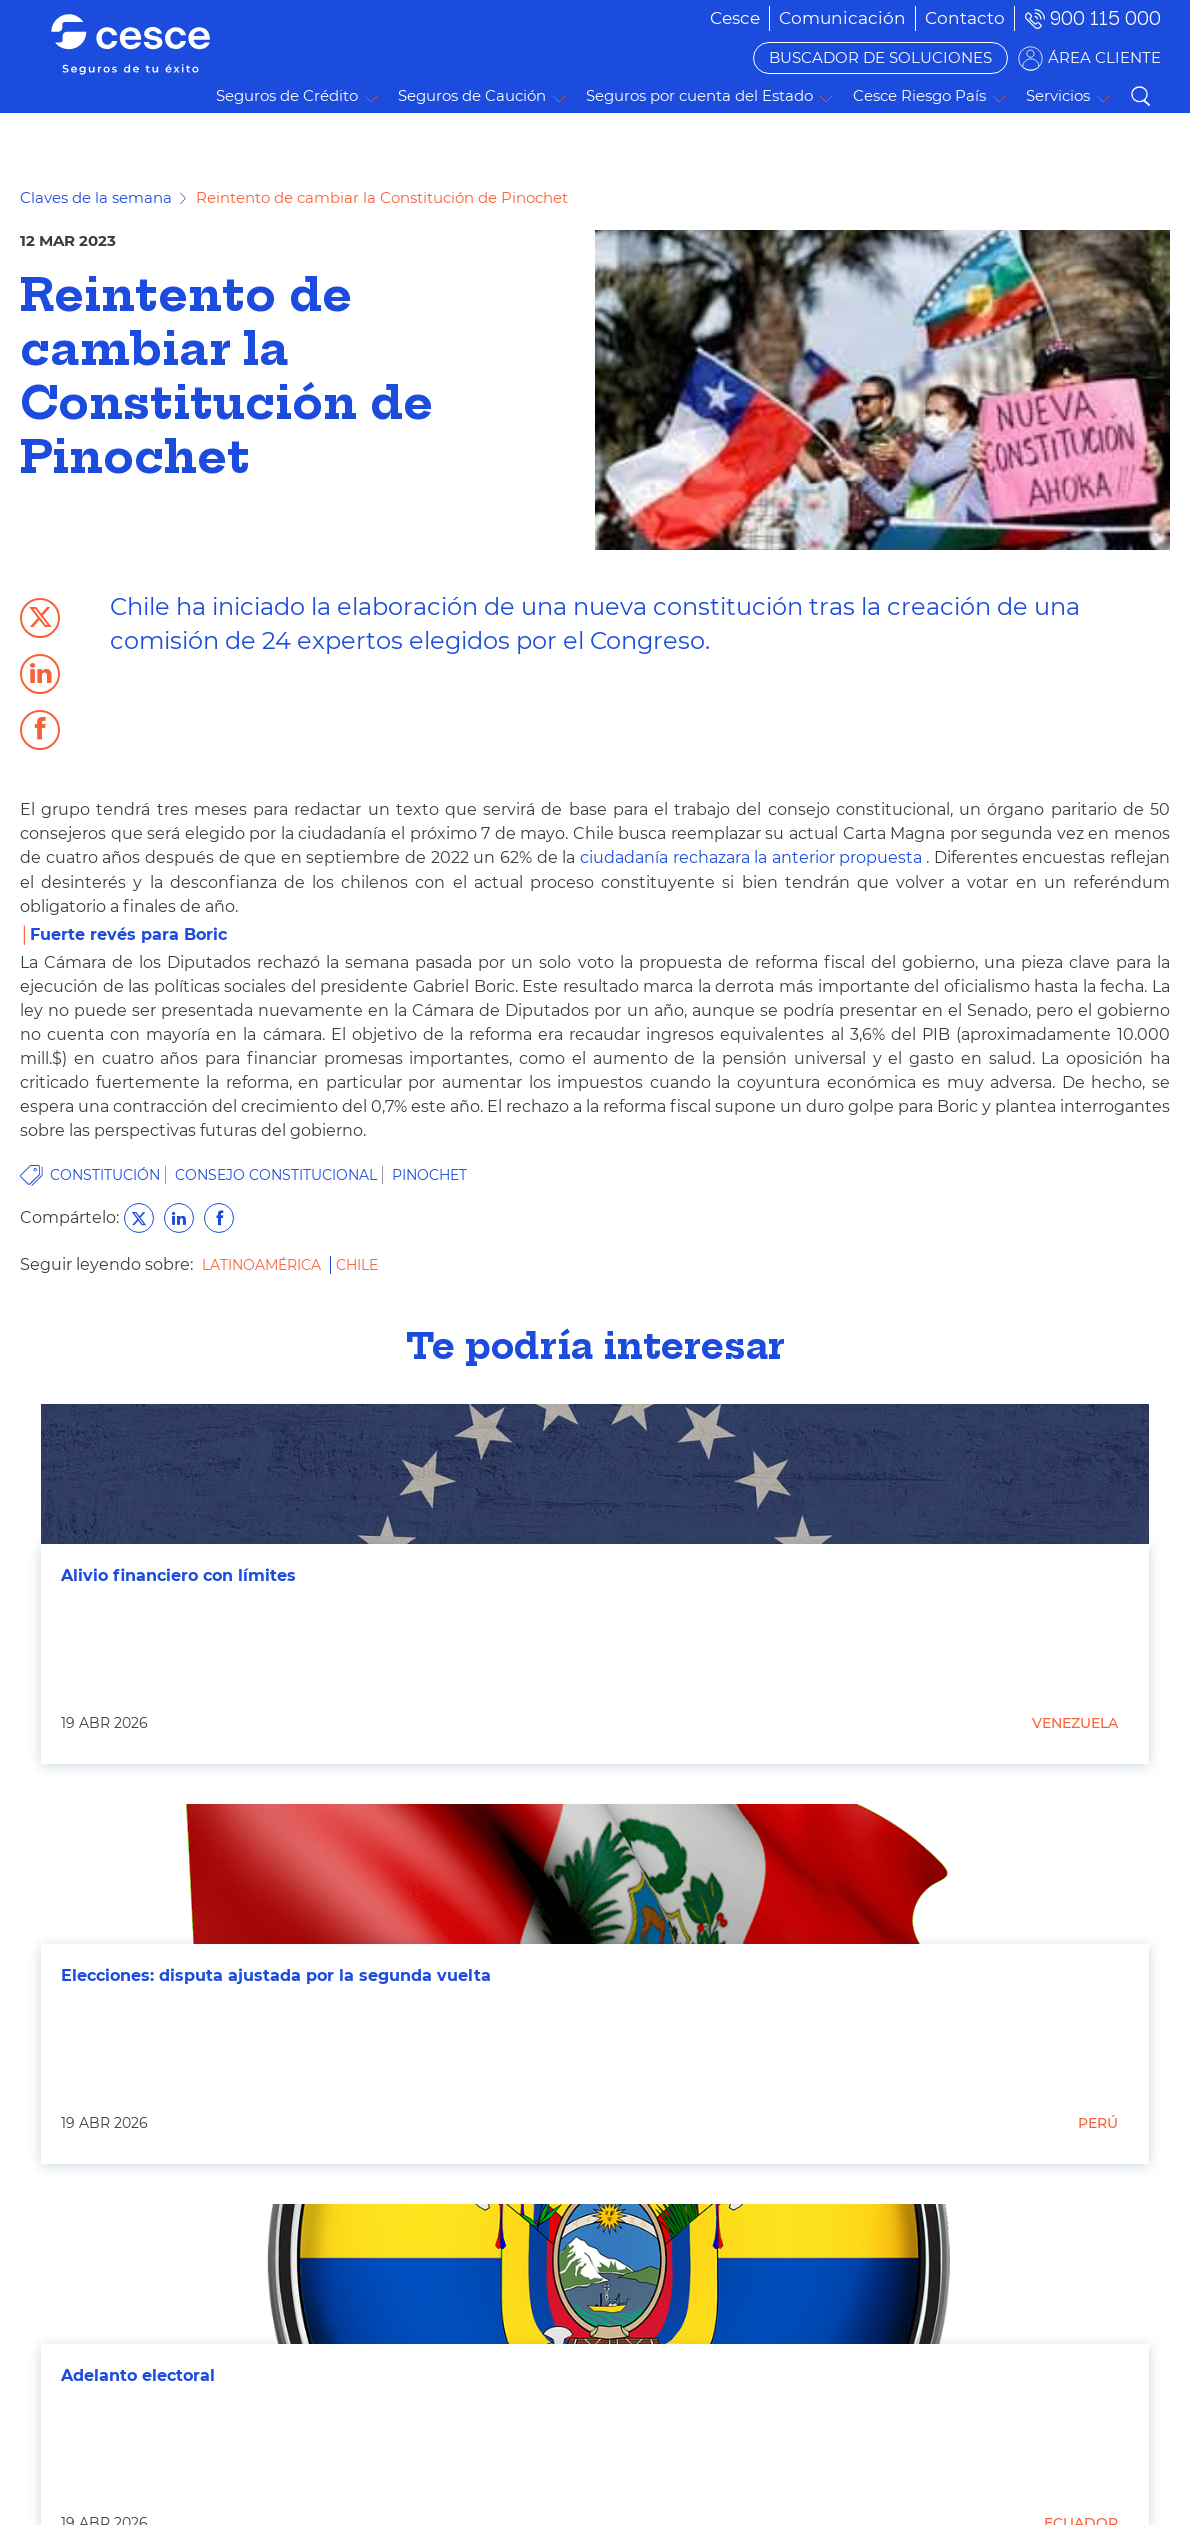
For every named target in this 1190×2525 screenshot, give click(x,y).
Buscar (1140, 96)
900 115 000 (1105, 18)
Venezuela (1075, 1723)
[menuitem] (842, 18)
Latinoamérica (263, 1265)
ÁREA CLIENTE (1104, 57)
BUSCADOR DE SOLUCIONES (880, 57)
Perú (1098, 2123)
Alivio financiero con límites (178, 1575)
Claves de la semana (96, 197)
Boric (205, 934)
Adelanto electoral (138, 2375)
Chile (357, 1265)
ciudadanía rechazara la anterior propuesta (748, 857)
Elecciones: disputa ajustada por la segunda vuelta (276, 1975)
